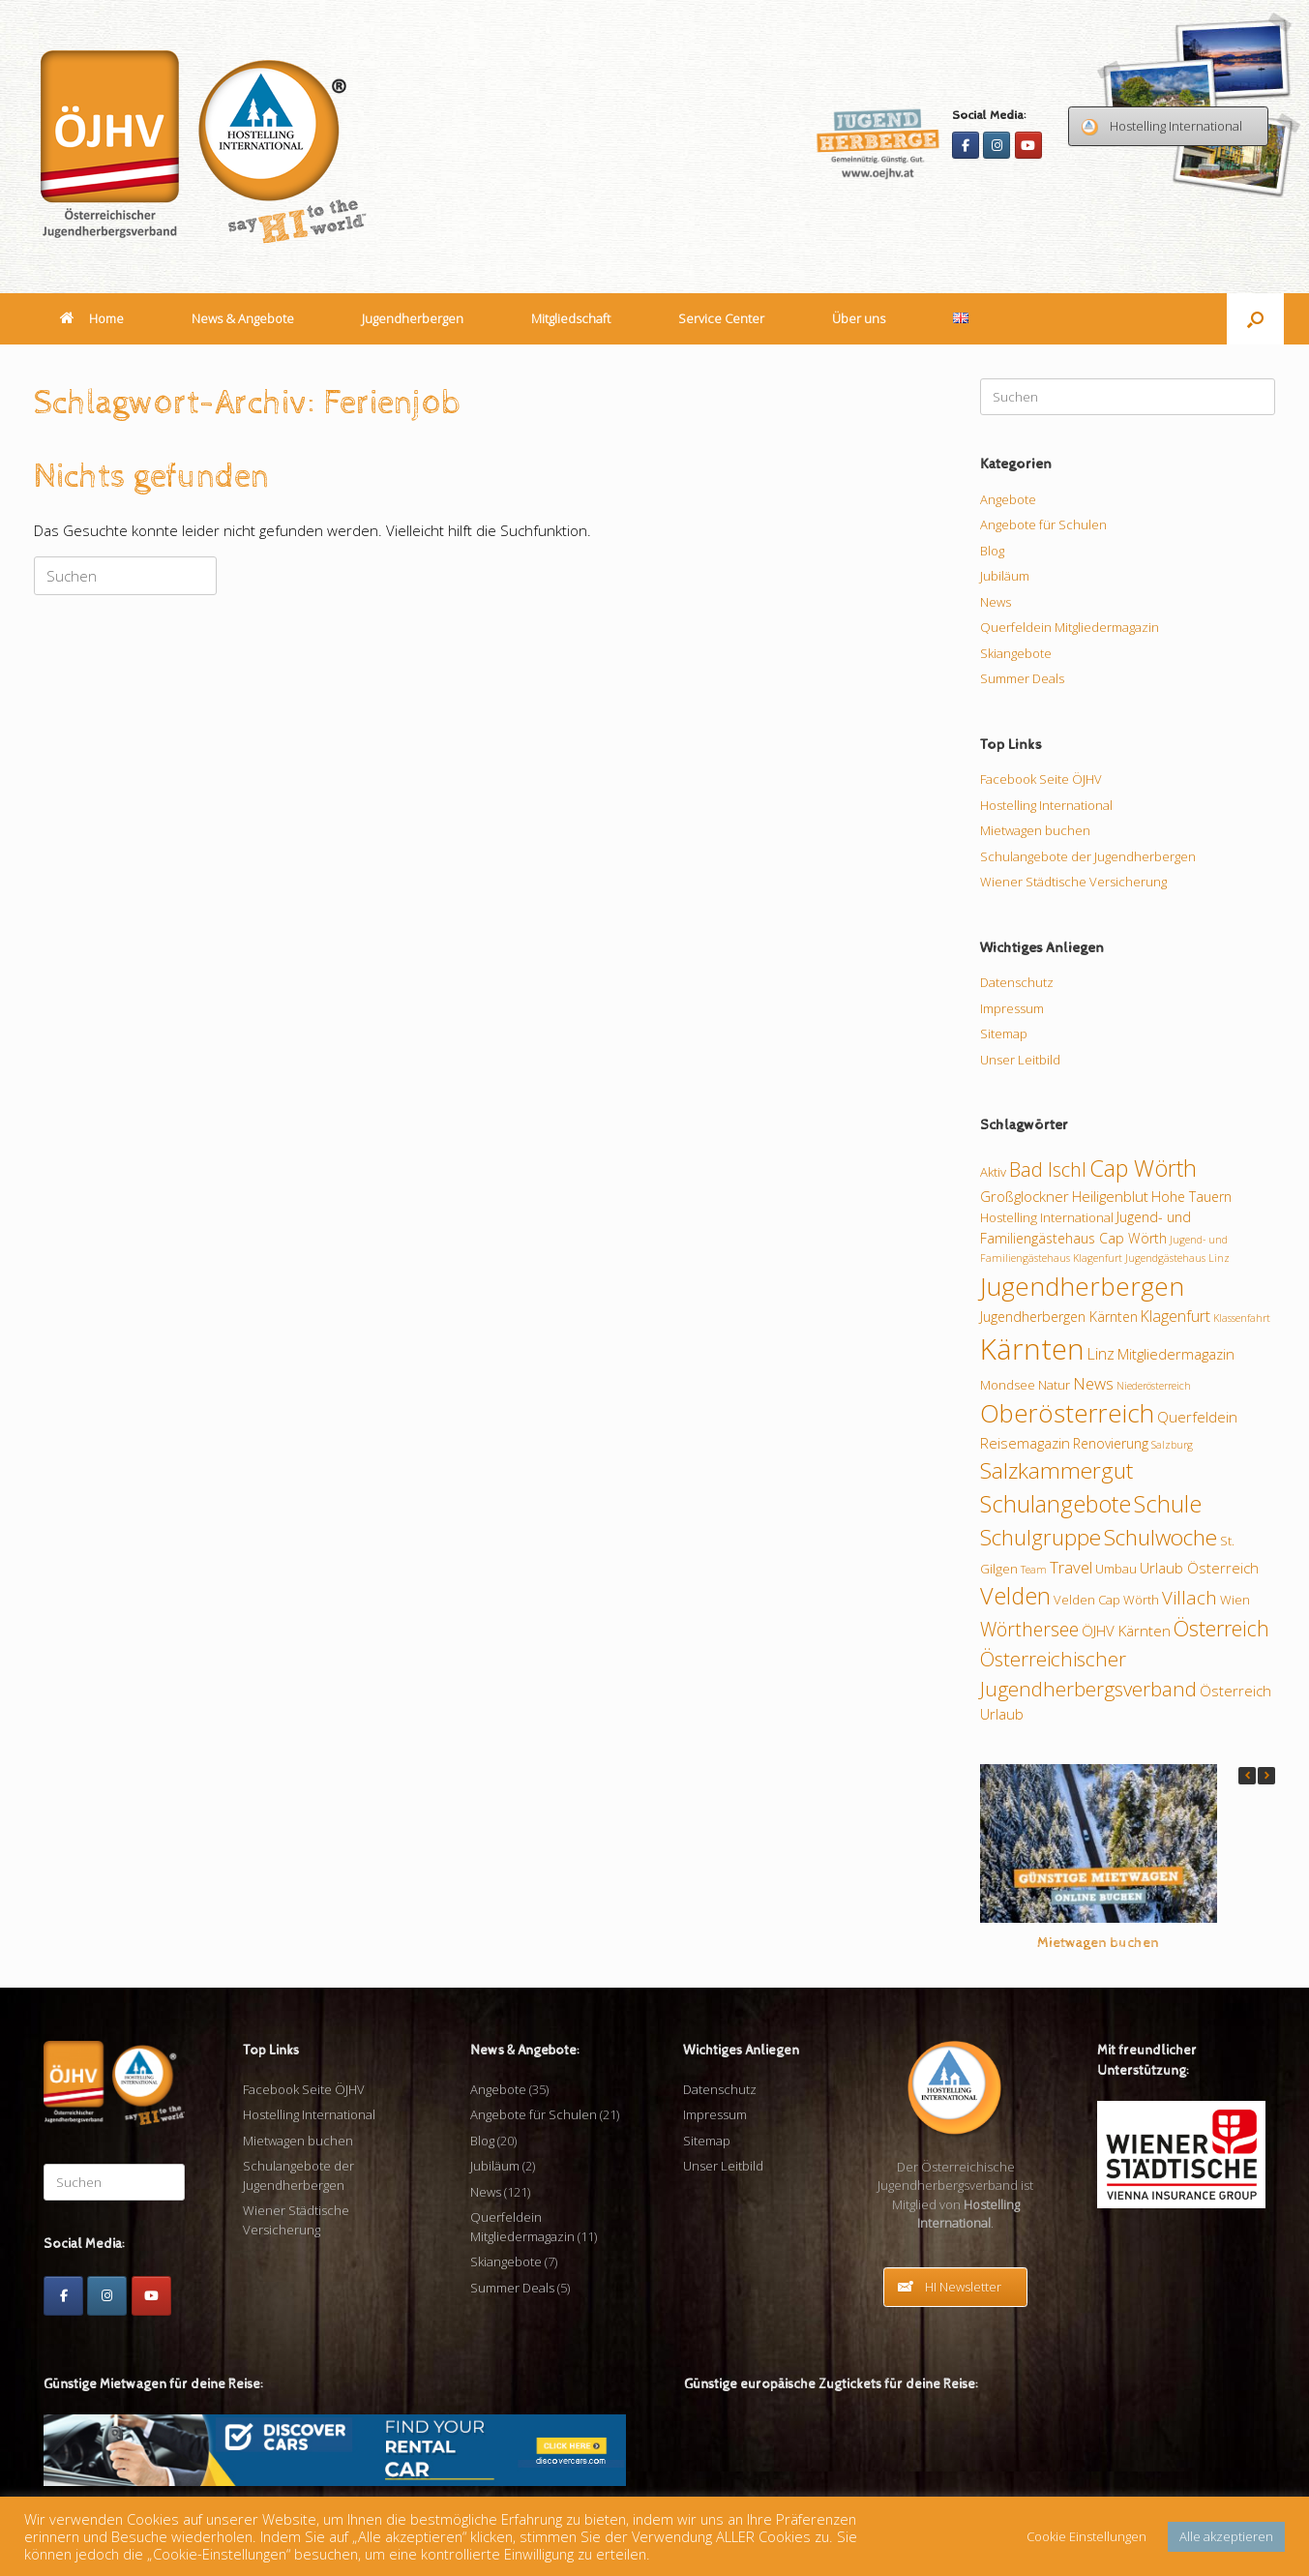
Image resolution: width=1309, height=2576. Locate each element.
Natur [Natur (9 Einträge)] (1054, 1384)
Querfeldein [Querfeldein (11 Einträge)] (1197, 1416)
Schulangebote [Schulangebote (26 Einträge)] (1055, 1503)
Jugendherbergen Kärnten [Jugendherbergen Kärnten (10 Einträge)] (1059, 1316)
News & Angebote (243, 318)
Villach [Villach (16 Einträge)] (1189, 1597)
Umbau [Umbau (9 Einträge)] (1116, 1568)
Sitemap (1003, 1033)
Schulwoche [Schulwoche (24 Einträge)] (1160, 1537)
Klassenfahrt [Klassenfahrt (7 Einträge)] (1241, 1318)
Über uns (858, 318)
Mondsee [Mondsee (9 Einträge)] (1007, 1384)
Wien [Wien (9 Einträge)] (1235, 1599)
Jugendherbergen (412, 318)
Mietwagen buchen (1035, 830)
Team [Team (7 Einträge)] (1034, 1569)
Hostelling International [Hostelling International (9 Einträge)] (1047, 1217)
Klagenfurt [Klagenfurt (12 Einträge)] (1175, 1316)
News (995, 602)
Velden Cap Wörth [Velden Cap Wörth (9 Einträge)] (1106, 1599)
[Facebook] (965, 145)
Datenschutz (1017, 982)
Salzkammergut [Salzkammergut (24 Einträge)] (1056, 1470)
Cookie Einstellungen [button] (1086, 2536)
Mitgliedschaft (570, 318)
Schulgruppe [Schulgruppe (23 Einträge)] (1040, 1537)
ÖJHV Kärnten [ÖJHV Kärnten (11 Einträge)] (1126, 1630)
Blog (992, 550)
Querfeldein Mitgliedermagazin (1069, 627)
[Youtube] (1028, 145)
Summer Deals (1022, 678)
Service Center (721, 318)
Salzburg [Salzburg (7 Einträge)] (1172, 1445)
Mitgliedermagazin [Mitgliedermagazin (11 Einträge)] (1176, 1353)
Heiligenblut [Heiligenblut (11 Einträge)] (1110, 1196)
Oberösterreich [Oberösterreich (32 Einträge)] (1067, 1413)
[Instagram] (996, 145)
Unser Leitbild (1020, 1059)
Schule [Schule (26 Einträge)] (1168, 1503)
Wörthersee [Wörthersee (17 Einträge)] (1029, 1629)
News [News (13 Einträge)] (1093, 1383)
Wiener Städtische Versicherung (1073, 881)
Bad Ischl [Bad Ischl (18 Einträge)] (1047, 1169)
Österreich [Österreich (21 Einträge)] (1221, 1628)
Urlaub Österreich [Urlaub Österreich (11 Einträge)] (1199, 1567)
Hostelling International (1046, 805)
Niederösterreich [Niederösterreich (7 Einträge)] (1153, 1386)
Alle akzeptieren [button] (1226, 2536)
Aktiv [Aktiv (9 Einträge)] (993, 1172)
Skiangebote (1016, 653)
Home (92, 318)
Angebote (1008, 499)
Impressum (1012, 1008)
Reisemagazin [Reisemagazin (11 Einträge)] (1025, 1443)
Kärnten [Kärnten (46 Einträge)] (1032, 1349)
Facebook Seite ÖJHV (1041, 779)
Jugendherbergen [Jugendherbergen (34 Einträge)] (1082, 1286)
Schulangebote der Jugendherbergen (1088, 856)
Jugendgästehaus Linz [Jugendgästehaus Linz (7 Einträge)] (1177, 1258)
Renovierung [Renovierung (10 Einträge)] (1110, 1443)
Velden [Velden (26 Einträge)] (1015, 1595)
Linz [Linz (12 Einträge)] (1101, 1353)
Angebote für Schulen (1043, 524)
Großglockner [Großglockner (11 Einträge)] (1024, 1196)
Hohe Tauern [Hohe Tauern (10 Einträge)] (1191, 1196)
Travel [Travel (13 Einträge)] (1071, 1567)
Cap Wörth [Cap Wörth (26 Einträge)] (1143, 1168)
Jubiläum (1004, 575)
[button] (1255, 318)
